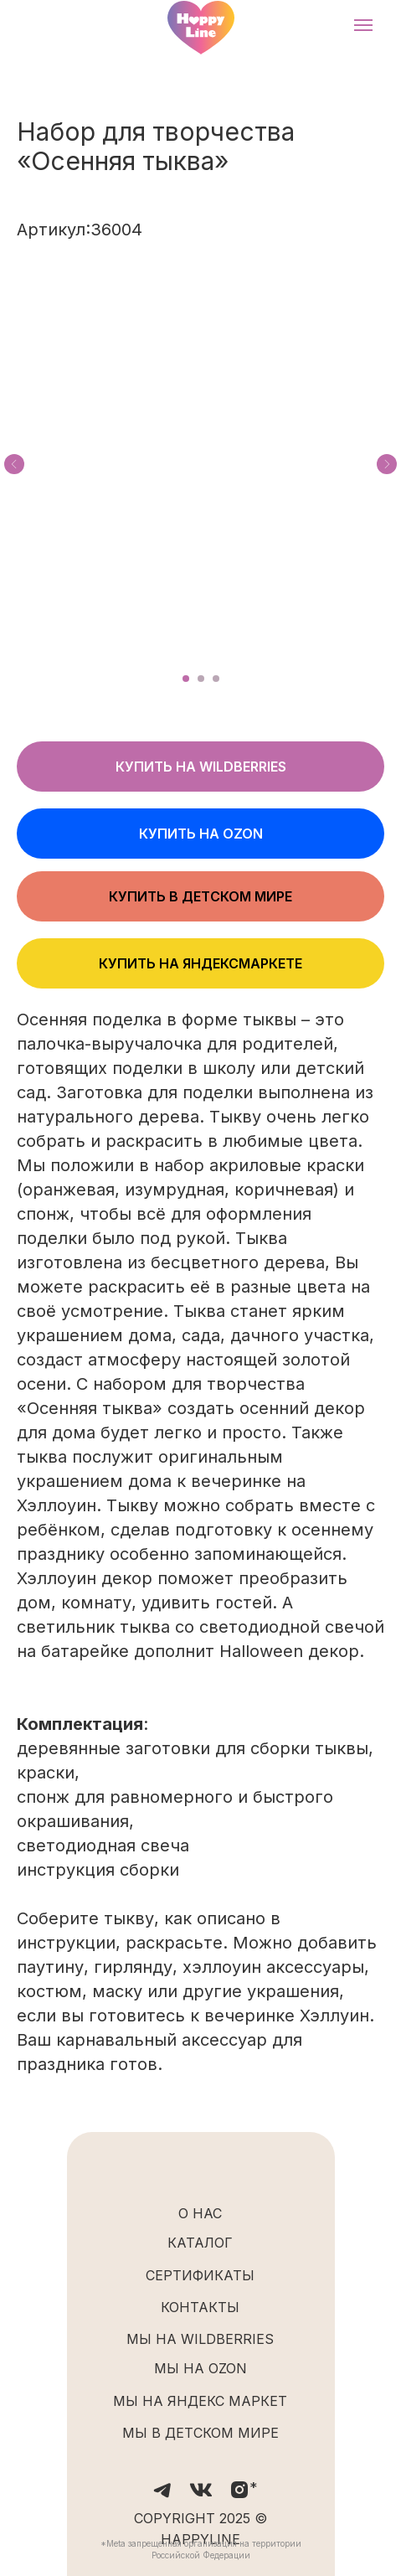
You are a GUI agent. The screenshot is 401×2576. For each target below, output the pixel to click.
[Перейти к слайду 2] (201, 678)
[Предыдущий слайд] (14, 464)
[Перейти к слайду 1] (186, 678)
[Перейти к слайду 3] (216, 678)
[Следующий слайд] (387, 464)
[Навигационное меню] (363, 25)
